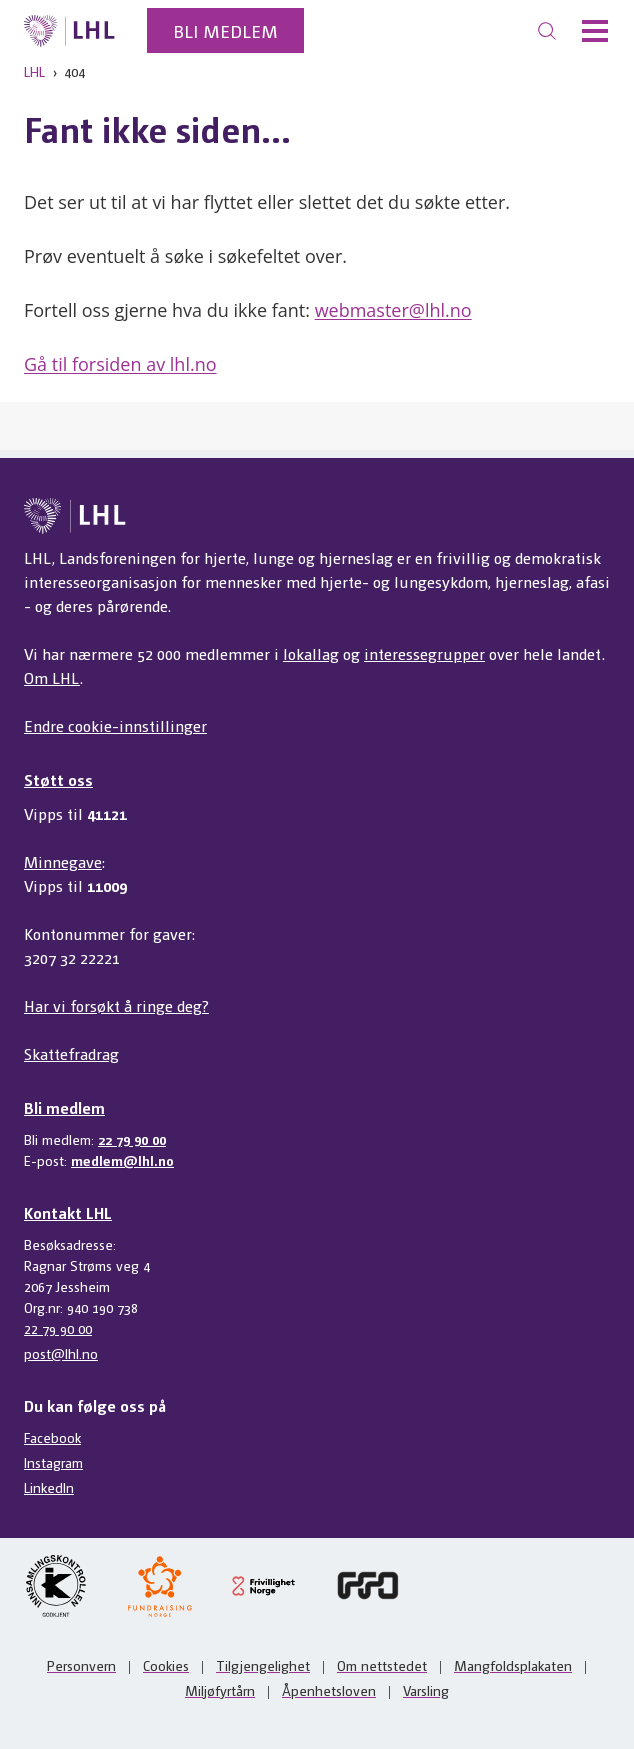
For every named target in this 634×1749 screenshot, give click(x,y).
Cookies (166, 1665)
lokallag (311, 653)
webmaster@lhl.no (393, 310)
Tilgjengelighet (263, 1665)
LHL (34, 71)
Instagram (53, 1462)
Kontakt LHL (68, 1212)
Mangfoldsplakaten (513, 1665)
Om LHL (52, 677)
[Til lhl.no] (69, 31)
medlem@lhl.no (122, 1160)
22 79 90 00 (132, 1139)
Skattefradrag (71, 1053)
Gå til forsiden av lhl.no (120, 364)
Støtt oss (58, 779)
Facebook (52, 1437)
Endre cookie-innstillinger (115, 725)
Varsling (426, 1690)
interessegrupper (424, 653)
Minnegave (63, 861)
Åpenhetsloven (329, 1690)
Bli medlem (225, 30)
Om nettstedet (382, 1665)
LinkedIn (49, 1487)
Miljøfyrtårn (220, 1690)
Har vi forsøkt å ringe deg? (116, 1005)
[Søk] (547, 31)
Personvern (81, 1665)
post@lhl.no (61, 1353)
